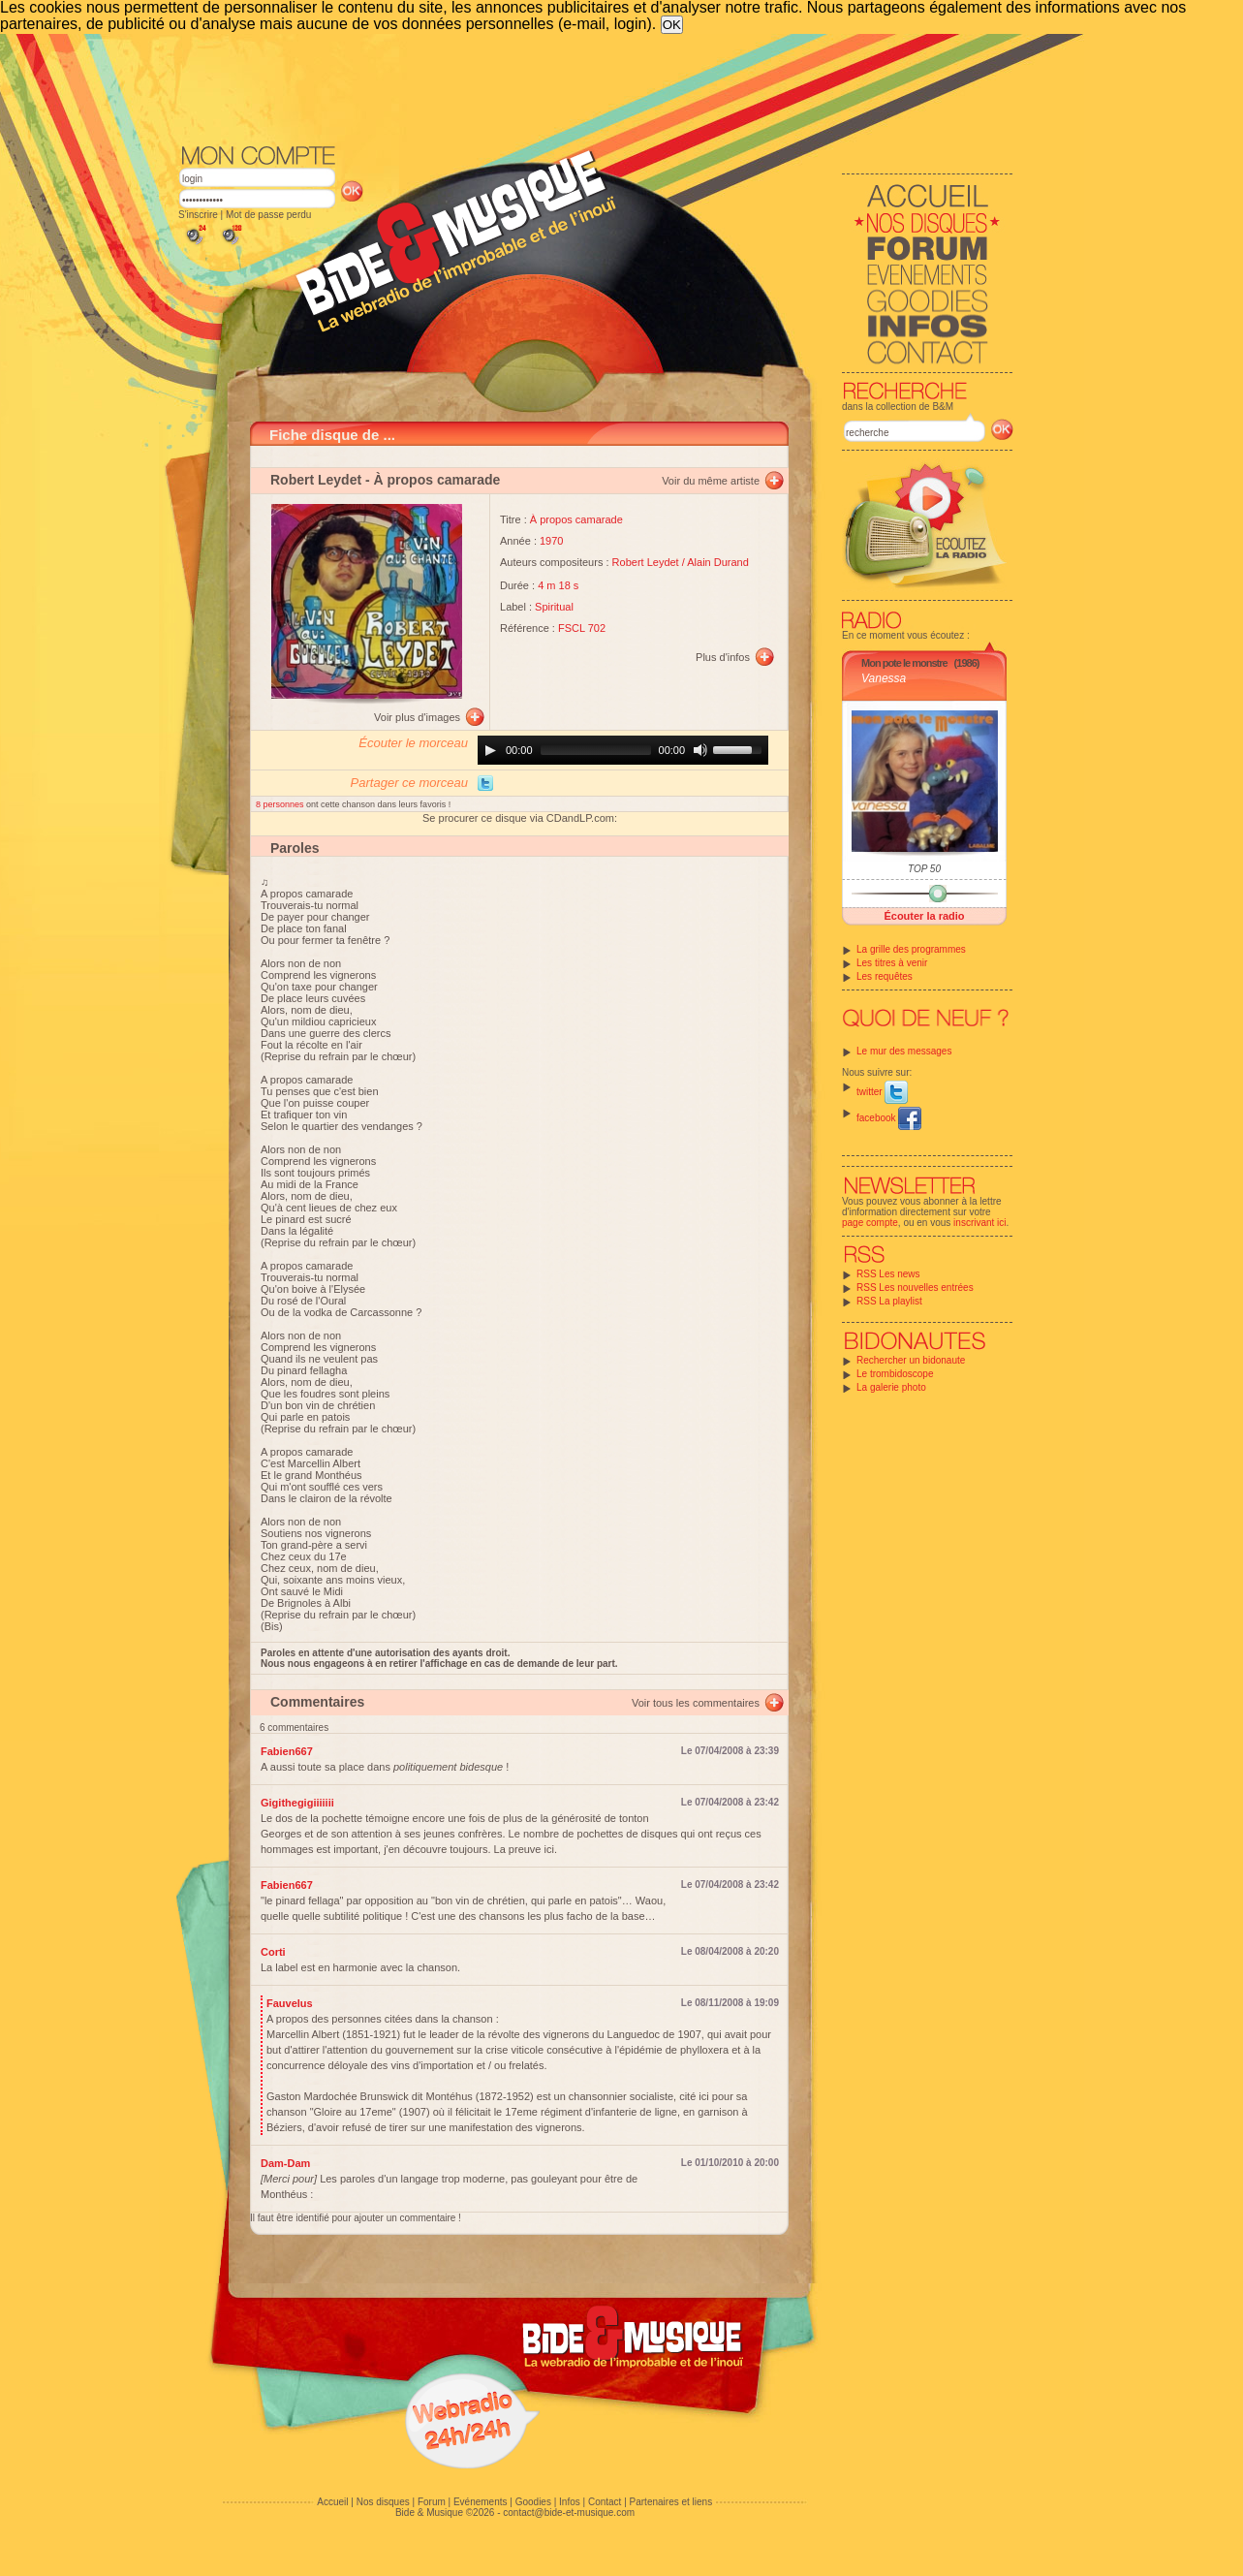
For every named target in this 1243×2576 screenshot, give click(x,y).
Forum (432, 2502)
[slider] (596, 750)
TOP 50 (924, 869)
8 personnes (281, 804)
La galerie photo (891, 1387)
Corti (273, 1952)
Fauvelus (289, 2003)
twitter (882, 1091)
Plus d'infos (723, 657)
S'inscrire (198, 214)
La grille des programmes (911, 949)
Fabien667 (287, 1751)
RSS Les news (888, 1274)
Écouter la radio (924, 916)
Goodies (533, 2502)
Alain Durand (718, 562)
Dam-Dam (285, 2163)
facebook (888, 1118)
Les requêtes (884, 976)
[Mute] (700, 750)
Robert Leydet (315, 479)
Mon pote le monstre (904, 663)
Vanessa (883, 678)
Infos (569, 2502)
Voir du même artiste (711, 481)
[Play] (490, 750)
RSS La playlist (889, 1301)
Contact (604, 2502)
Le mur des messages (903, 1051)
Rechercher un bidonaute (910, 1360)
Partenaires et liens (671, 2502)
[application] (623, 750)
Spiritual (554, 607)
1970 (551, 541)
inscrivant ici (979, 1222)
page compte (870, 1222)
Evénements (480, 2502)
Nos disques (383, 2502)
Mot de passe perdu (268, 214)
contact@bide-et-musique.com (569, 2512)
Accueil (332, 2502)
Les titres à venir (891, 963)
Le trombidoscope (895, 1373)
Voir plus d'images (417, 717)
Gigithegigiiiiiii (297, 1802)
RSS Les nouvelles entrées (915, 1287)
